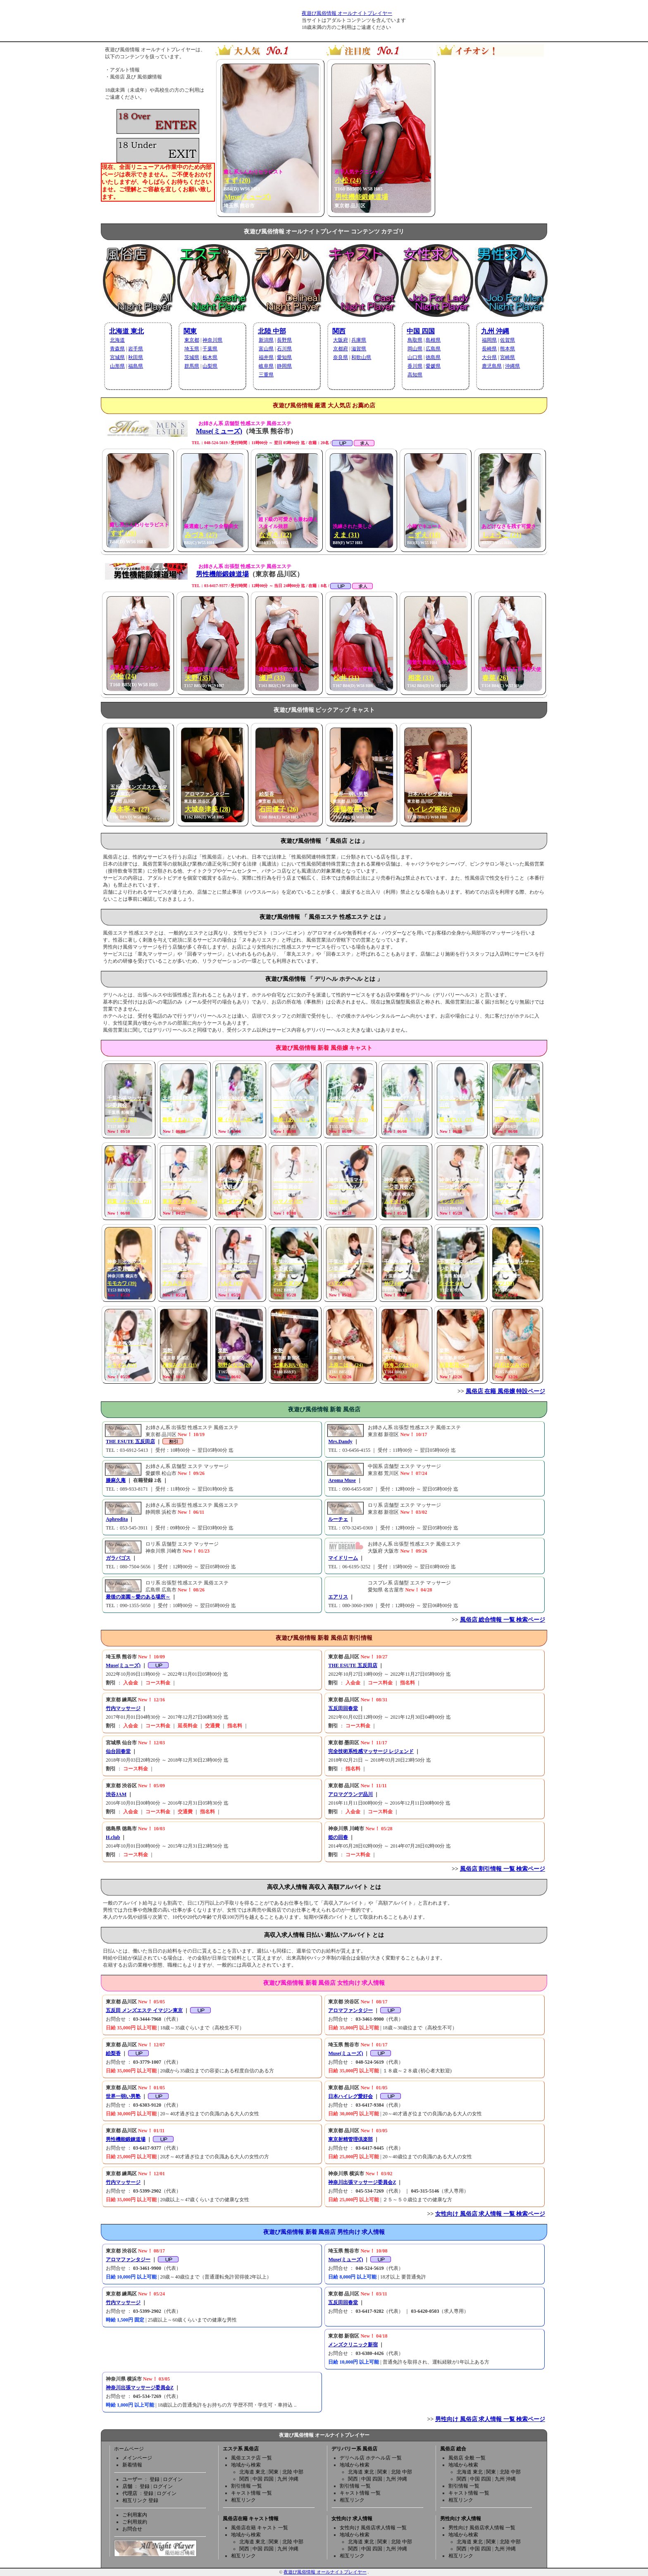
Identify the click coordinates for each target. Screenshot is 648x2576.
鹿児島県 (492, 366)
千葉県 (209, 349)
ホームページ (129, 2449)
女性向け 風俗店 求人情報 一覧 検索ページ (490, 2214)
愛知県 (284, 357)
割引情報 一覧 (246, 2486)
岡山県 (414, 349)
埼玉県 (191, 349)
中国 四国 (421, 331)
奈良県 (340, 357)
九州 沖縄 (495, 331)
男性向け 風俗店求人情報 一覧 (481, 2528)
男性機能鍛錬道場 (222, 574)
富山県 (266, 349)
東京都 (191, 340)
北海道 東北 (126, 331)
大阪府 (340, 340)
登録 (155, 2479)
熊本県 (507, 349)
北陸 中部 (272, 331)
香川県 (414, 366)
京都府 (340, 349)
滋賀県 (358, 349)
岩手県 (135, 349)
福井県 (266, 357)
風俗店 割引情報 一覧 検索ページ (503, 1869)
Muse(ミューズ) (219, 431)
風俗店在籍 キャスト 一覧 (259, 2528)
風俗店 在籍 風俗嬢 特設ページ (506, 1391)
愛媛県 (433, 366)
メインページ (137, 2458)
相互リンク (243, 2500)
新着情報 (132, 2465)
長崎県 (489, 349)
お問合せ (132, 2529)
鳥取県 (414, 340)
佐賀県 (507, 340)
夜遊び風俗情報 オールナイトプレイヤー (347, 13)
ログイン (173, 2479)
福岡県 (489, 340)
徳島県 (433, 357)
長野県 (284, 340)
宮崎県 (507, 357)
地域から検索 (246, 2465)
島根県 (433, 340)
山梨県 (209, 366)
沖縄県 (512, 366)
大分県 (489, 357)
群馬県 (191, 366)
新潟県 (266, 340)
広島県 (433, 349)
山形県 (117, 366)
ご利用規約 (134, 2522)
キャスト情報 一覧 (251, 2493)
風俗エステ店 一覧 (251, 2458)
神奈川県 (212, 340)
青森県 (117, 349)
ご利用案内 (134, 2515)
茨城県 (191, 357)
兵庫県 (358, 340)
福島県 (135, 366)
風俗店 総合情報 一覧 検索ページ (503, 1620)
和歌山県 (361, 357)
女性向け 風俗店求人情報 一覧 (373, 2528)
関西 (338, 331)
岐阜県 (266, 366)
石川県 (284, 349)
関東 (190, 331)
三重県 (266, 375)
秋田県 (135, 357)
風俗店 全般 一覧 (467, 2458)
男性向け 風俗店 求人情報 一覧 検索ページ (490, 2419)
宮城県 (117, 357)
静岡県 (284, 366)
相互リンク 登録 (140, 2500)
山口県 (414, 357)
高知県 (414, 375)
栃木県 (209, 357)
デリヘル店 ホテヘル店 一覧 (371, 2458)
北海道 (117, 340)
